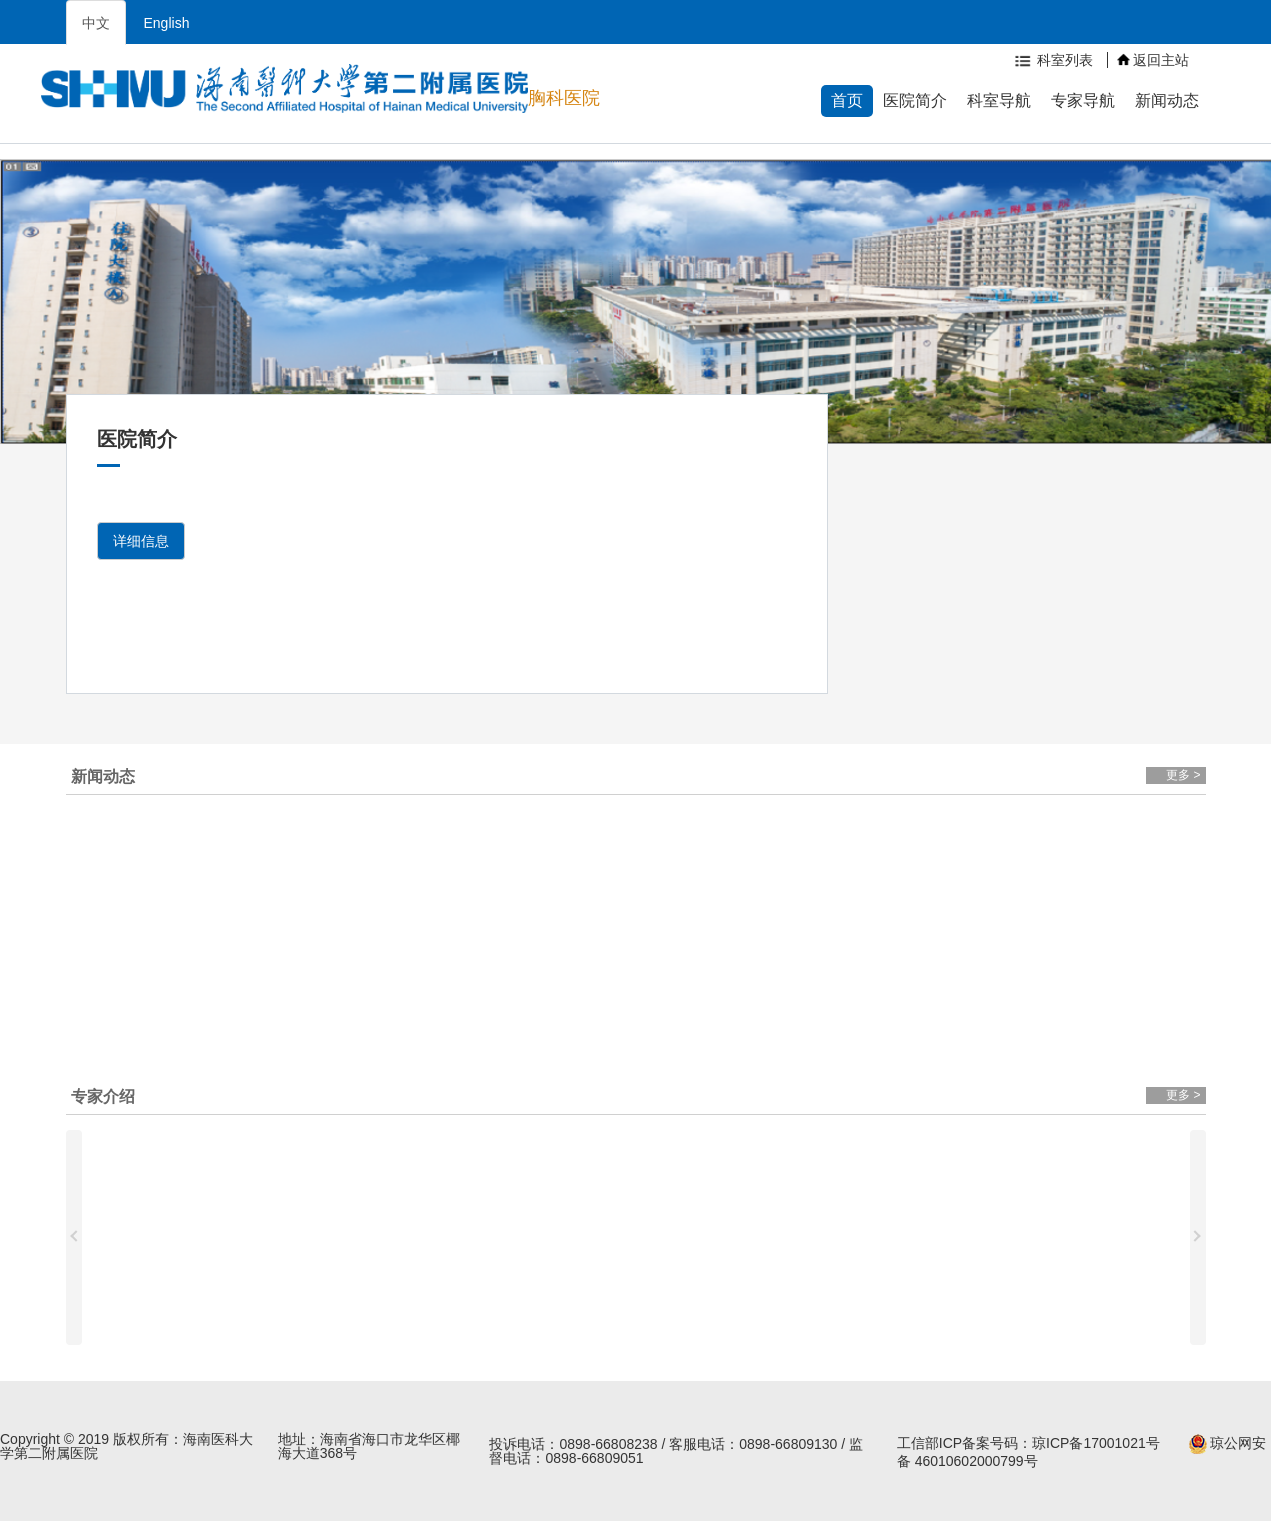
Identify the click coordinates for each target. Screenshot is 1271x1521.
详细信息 (141, 541)
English (167, 23)
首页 (847, 100)
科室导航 (999, 100)
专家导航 (1083, 100)
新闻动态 (1167, 100)
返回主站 (1153, 60)
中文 (96, 23)
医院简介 (915, 100)
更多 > (1183, 775)
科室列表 (1052, 60)
